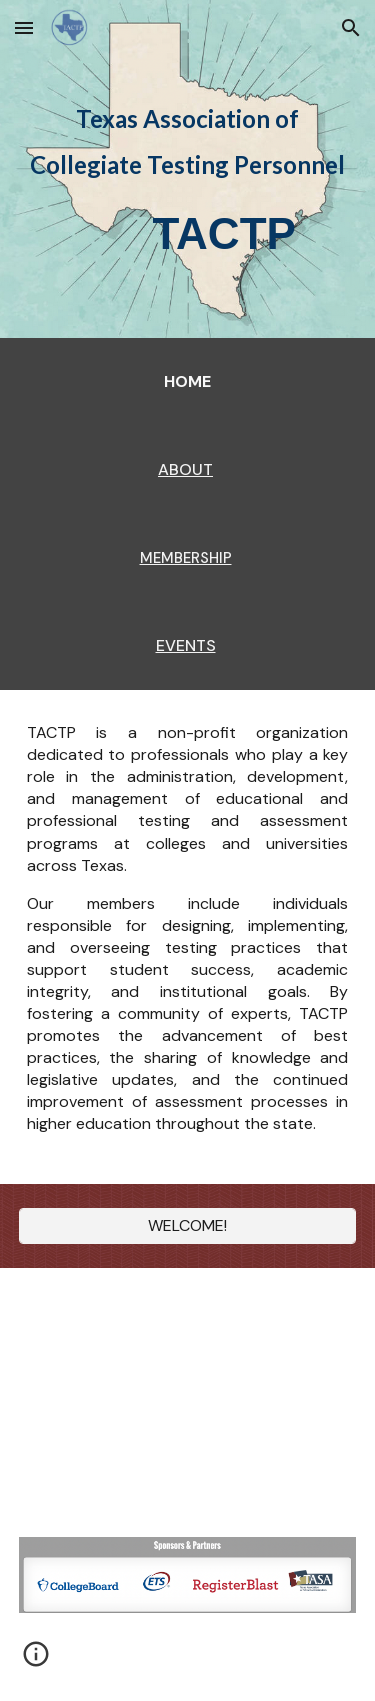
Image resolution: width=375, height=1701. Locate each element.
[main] (188, 149)
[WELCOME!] (188, 1225)
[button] (24, 27)
